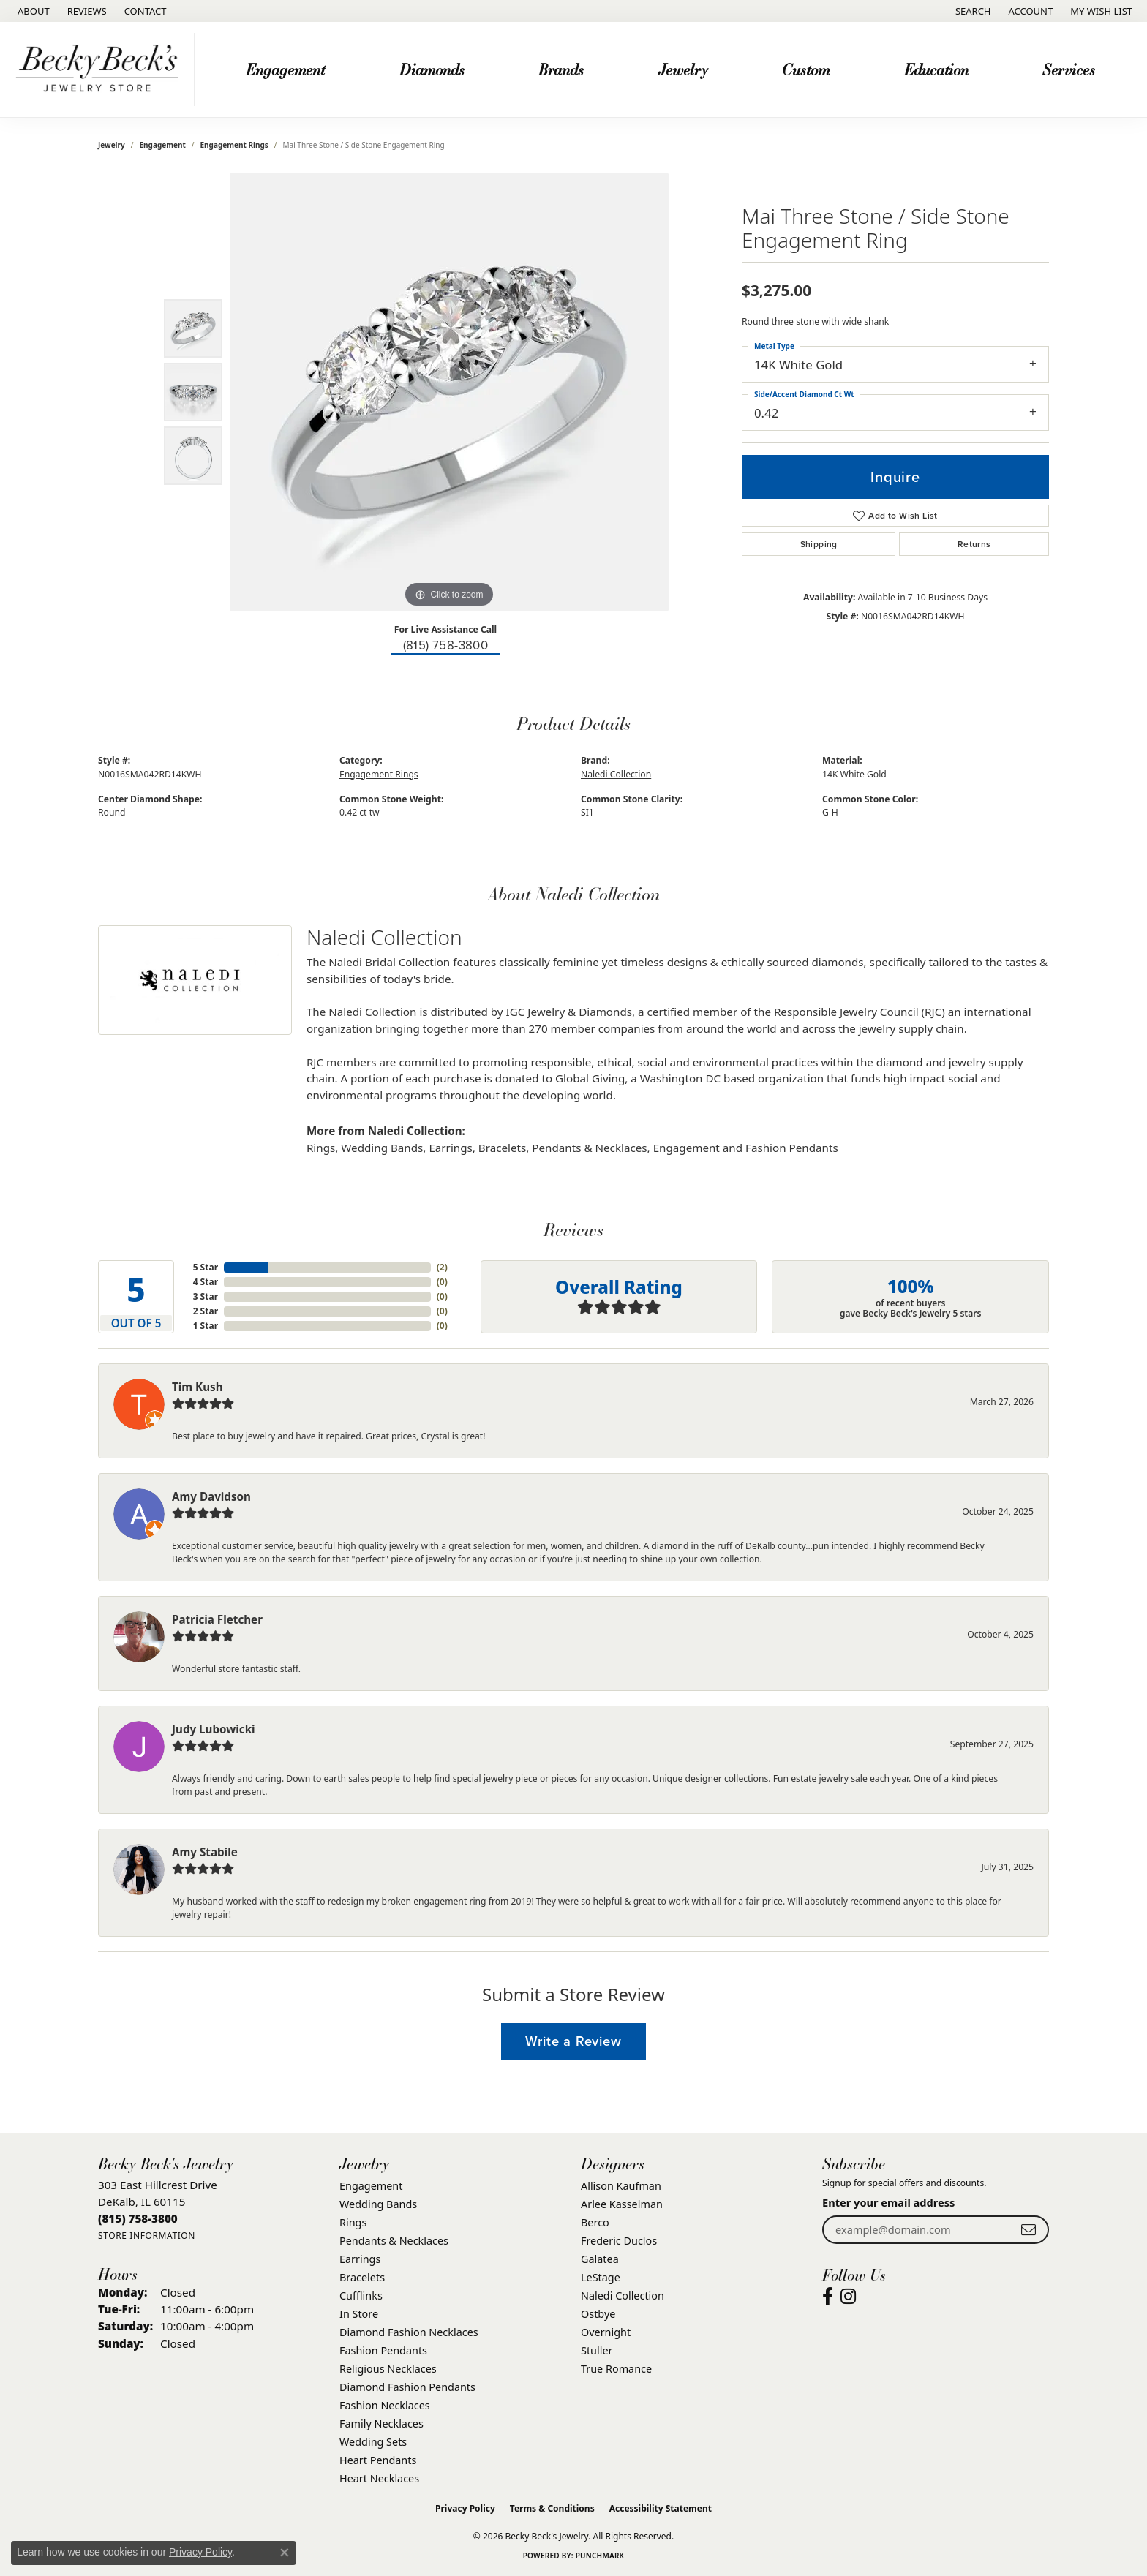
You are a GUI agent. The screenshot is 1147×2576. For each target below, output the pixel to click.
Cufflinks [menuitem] (361, 2295)
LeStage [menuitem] (600, 2277)
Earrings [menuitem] (359, 2259)
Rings (321, 1147)
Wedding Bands (382, 1147)
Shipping (819, 544)
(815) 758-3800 (446, 645)
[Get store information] (146, 2235)
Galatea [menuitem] (600, 2259)
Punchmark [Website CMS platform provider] (600, 2555)
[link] (32, 11)
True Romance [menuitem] (616, 2369)
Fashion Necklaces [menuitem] (384, 2405)
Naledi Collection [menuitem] (622, 2295)
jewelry (111, 145)
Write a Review (573, 2041)
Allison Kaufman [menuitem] (621, 2186)
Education (936, 69)
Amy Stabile (205, 1852)
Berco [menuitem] (595, 2222)
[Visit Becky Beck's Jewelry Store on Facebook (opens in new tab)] (827, 2296)
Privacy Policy (465, 2508)
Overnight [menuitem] (606, 2332)
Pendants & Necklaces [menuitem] (393, 2241)
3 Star (205, 1296)
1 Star (205, 1325)
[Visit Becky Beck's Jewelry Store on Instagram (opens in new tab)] (848, 2296)
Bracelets (502, 1147)
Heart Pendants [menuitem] (377, 2460)
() (442, 1267)
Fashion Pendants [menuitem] (383, 2350)
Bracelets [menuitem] (362, 2277)
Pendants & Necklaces (589, 1147)
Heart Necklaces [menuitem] (379, 2478)
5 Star (205, 1267)
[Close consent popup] (284, 2552)
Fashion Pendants (791, 1147)
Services (1068, 69)
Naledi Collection (616, 774)
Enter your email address (888, 2202)
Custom (806, 69)
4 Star (205, 1282)
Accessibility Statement (660, 2508)
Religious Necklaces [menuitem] (388, 2369)
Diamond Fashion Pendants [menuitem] (407, 2387)
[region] (449, 392)
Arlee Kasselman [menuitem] (622, 2204)
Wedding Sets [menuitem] (373, 2442)
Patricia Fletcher (217, 1619)
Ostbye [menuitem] (598, 2314)
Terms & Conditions (552, 2508)
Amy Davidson (211, 1496)
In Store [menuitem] (358, 2314)
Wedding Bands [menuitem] (378, 2204)
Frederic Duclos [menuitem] (619, 2241)
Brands (561, 69)
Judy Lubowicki (213, 1729)
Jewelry (683, 69)
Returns (974, 544)
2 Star (205, 1311)
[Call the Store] (138, 2218)
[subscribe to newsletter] (1028, 2229)
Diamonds (432, 69)
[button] (971, 11)
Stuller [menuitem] (596, 2350)
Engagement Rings (234, 145)
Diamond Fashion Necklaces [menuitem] (408, 2332)
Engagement (285, 69)
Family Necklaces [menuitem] (381, 2423)
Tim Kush (197, 1386)
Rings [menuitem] (352, 2222)
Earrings (450, 1147)
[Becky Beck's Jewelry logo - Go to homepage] (101, 69)
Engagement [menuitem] (370, 2186)
